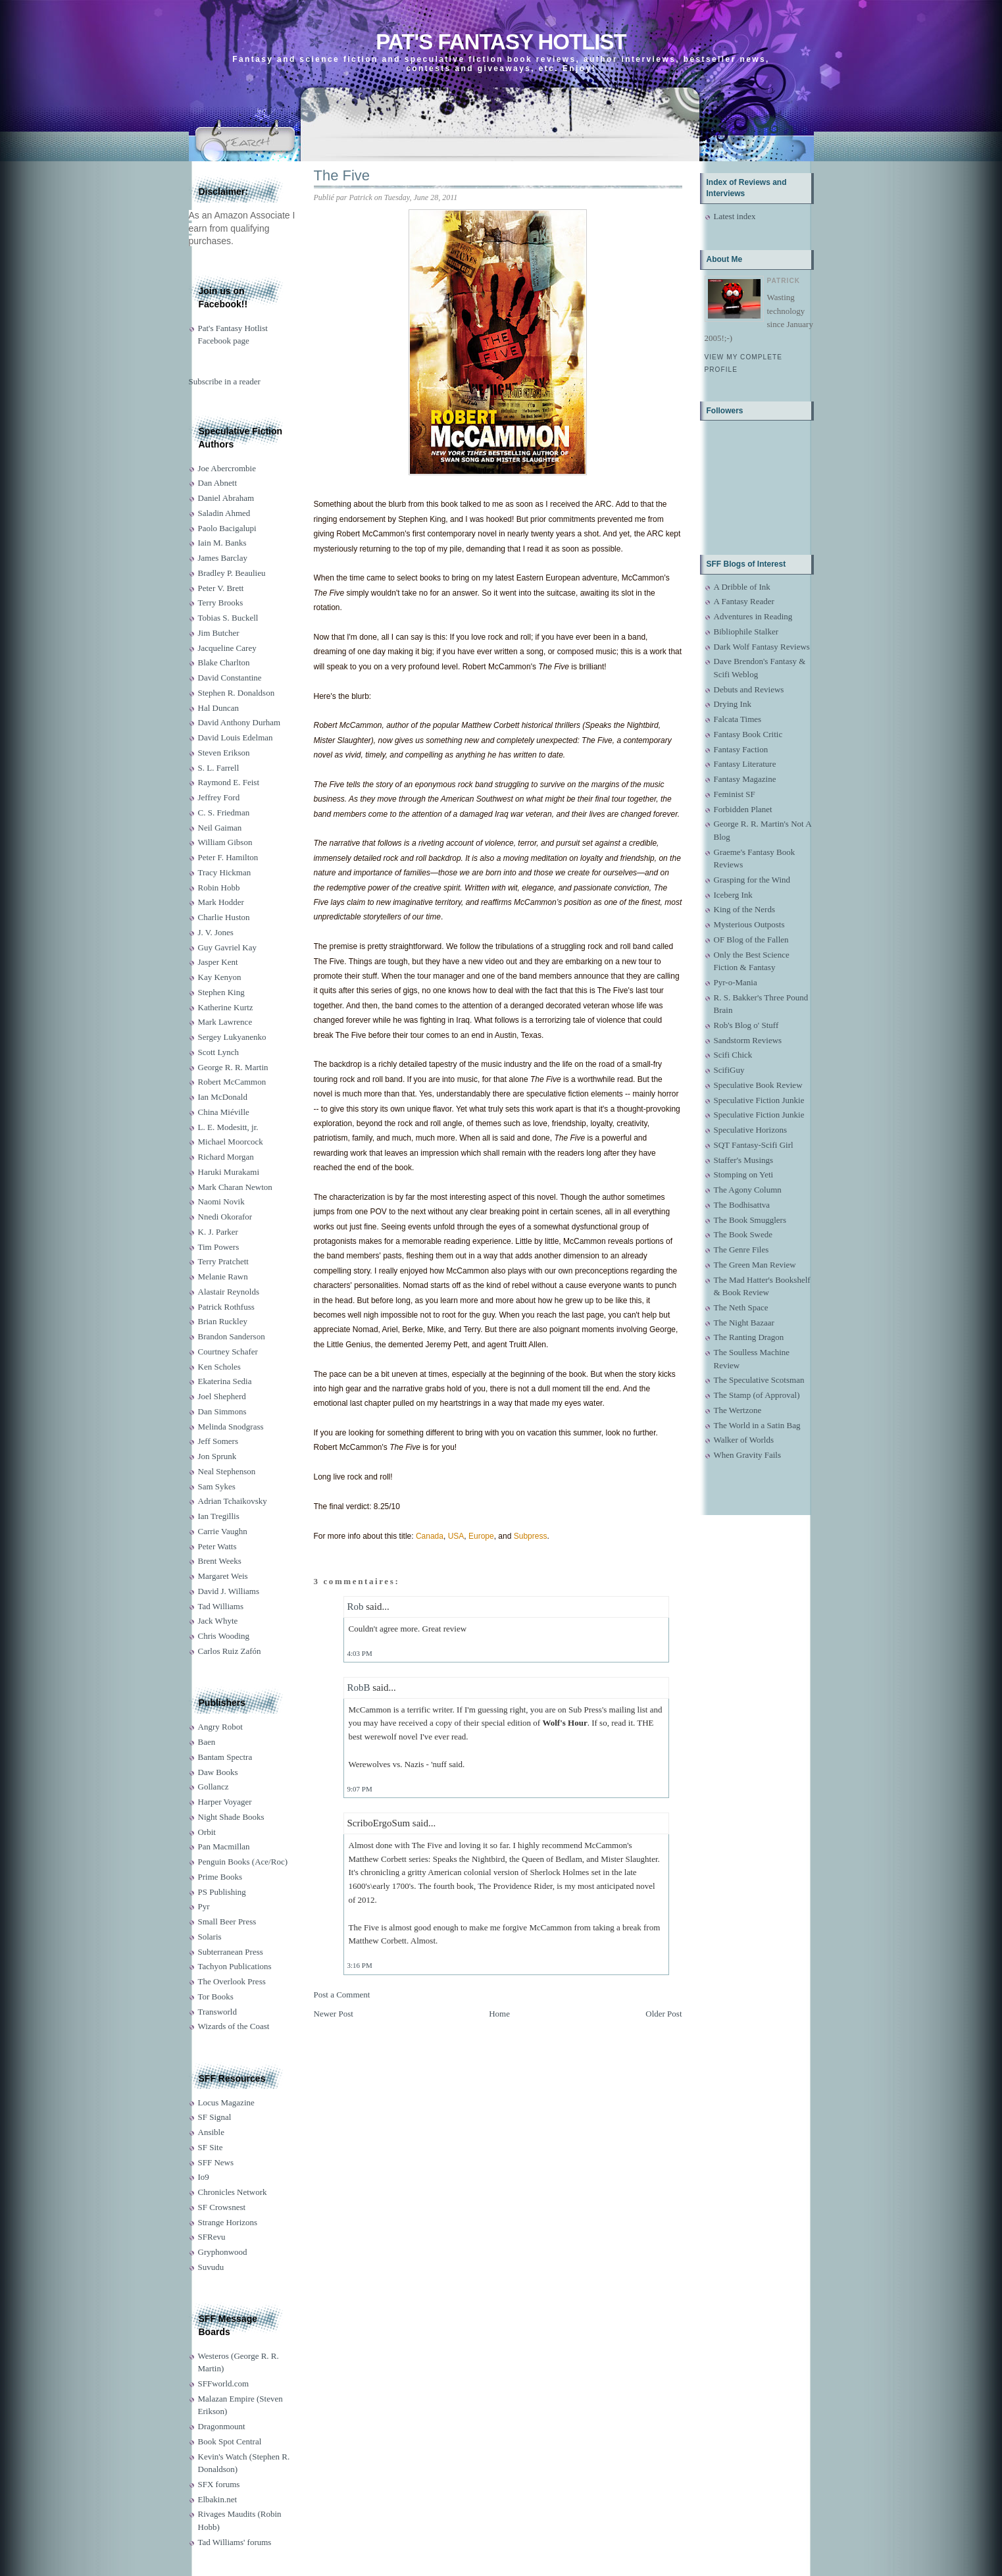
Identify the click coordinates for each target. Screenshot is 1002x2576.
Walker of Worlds (744, 1440)
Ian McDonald (222, 1097)
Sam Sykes (217, 1486)
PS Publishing (222, 1892)
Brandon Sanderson (231, 1336)
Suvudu (211, 2267)
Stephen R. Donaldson (236, 693)
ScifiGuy (729, 1070)
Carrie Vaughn (222, 1531)
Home (499, 2014)
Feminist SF (734, 794)
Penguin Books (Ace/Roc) (243, 1862)
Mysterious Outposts (749, 924)
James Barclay (222, 558)
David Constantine (230, 678)
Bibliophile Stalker (746, 631)
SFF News (216, 2162)
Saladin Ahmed (224, 513)
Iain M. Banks (222, 543)
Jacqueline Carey (227, 648)
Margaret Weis (223, 1576)
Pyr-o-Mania (735, 982)
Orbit (207, 1832)
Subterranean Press (230, 1952)
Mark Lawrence (225, 1022)
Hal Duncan (218, 708)
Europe (481, 1536)
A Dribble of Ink (742, 587)
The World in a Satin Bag (757, 1425)
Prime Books (220, 1877)
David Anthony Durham (239, 722)
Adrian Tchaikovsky (232, 1501)
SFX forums (219, 2484)
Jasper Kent (218, 962)
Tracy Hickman (224, 872)
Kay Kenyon (219, 977)
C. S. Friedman (224, 812)
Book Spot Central (230, 2441)
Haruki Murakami (229, 1172)
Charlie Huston (224, 917)
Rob (355, 1606)
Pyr (204, 1906)
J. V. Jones (216, 932)
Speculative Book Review (758, 1085)
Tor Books (216, 1996)
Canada (429, 1536)
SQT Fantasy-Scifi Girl (753, 1145)
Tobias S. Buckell (228, 618)
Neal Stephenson (227, 1471)
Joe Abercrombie (227, 468)
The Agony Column (748, 1190)
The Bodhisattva (742, 1205)
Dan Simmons (222, 1411)
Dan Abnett (218, 483)
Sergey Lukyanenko (232, 1037)
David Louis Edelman (235, 737)
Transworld (217, 2012)
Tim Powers (218, 1247)
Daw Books (218, 1772)
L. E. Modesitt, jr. (228, 1127)
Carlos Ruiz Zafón (229, 1651)
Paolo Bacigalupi (227, 528)
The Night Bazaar (744, 1322)
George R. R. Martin (233, 1067)
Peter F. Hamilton (228, 857)
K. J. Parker (218, 1232)
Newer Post (333, 2014)
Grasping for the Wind (752, 880)
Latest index (735, 216)
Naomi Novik (221, 1201)
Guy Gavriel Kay (227, 947)
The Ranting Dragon (749, 1337)
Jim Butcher (218, 633)
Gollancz (213, 1786)
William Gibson (225, 842)
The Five (342, 175)
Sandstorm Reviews (748, 1040)
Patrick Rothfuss (226, 1307)
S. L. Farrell (218, 768)
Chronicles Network (232, 2192)
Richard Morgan (226, 1157)
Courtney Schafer (228, 1351)
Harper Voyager (225, 1802)
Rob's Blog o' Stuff (746, 1025)
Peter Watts (217, 1546)
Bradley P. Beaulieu (232, 573)
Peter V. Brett (221, 588)
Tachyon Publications (235, 1966)
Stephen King (221, 992)
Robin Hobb (219, 887)
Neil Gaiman (220, 828)
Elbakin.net (218, 2499)
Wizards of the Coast (234, 2026)
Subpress (530, 1536)
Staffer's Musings (744, 1160)
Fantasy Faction (741, 749)
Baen (207, 1742)
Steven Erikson (224, 753)
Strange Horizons (228, 2222)
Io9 (203, 2177)
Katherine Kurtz (225, 1007)
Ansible (211, 2132)
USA (456, 1536)
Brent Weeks (219, 1561)
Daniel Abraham (226, 498)
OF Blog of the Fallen (751, 939)
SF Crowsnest (222, 2207)
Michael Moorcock (230, 1141)
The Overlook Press (232, 1981)
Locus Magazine (226, 2102)
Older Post (663, 2014)
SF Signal (215, 2117)
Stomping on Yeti (744, 1174)
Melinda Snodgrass (231, 1426)
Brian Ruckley (222, 1321)
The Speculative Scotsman (759, 1380)
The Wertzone (738, 1410)
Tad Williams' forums (235, 2542)
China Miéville (223, 1112)
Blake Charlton (224, 662)
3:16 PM (359, 1965)
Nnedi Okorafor (225, 1217)
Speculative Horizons (751, 1130)
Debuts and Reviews (749, 689)
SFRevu (212, 2237)
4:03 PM (359, 1653)
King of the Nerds (745, 909)
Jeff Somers (218, 1441)
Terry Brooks (220, 602)
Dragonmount (221, 2426)
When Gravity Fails (748, 1455)
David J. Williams (228, 1591)
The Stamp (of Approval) (757, 1395)
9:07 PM (359, 1789)
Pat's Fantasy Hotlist (501, 42)
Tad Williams (220, 1606)
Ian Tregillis (218, 1516)
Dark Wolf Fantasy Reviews (762, 647)
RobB (358, 1687)
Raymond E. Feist (229, 782)
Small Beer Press (227, 1921)
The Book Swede (743, 1234)
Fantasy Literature (745, 764)
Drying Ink (732, 704)
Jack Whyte (218, 1621)
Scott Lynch (218, 1052)
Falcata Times (738, 719)
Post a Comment (342, 1994)
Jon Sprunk (217, 1456)
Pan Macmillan (224, 1846)
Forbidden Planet (743, 809)
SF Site (210, 2147)
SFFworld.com (223, 2383)
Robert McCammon (232, 1082)
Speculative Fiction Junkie (759, 1100)
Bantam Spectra (225, 1757)
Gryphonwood (222, 2252)
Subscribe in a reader (225, 381)
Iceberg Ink (733, 895)
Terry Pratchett (223, 1261)
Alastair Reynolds (229, 1292)
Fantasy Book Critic (748, 734)
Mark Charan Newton (235, 1187)
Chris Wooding (224, 1636)
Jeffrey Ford (219, 797)
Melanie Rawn (223, 1276)
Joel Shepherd (222, 1396)
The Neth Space (741, 1307)
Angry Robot (220, 1727)
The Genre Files (741, 1249)
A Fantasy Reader (744, 601)
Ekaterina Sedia (225, 1381)
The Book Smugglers (750, 1220)
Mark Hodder (221, 902)
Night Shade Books (231, 1817)
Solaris (210, 1937)
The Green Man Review (755, 1265)
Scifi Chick (733, 1055)
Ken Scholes (219, 1367)
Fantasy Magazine (745, 779)
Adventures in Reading (753, 616)
